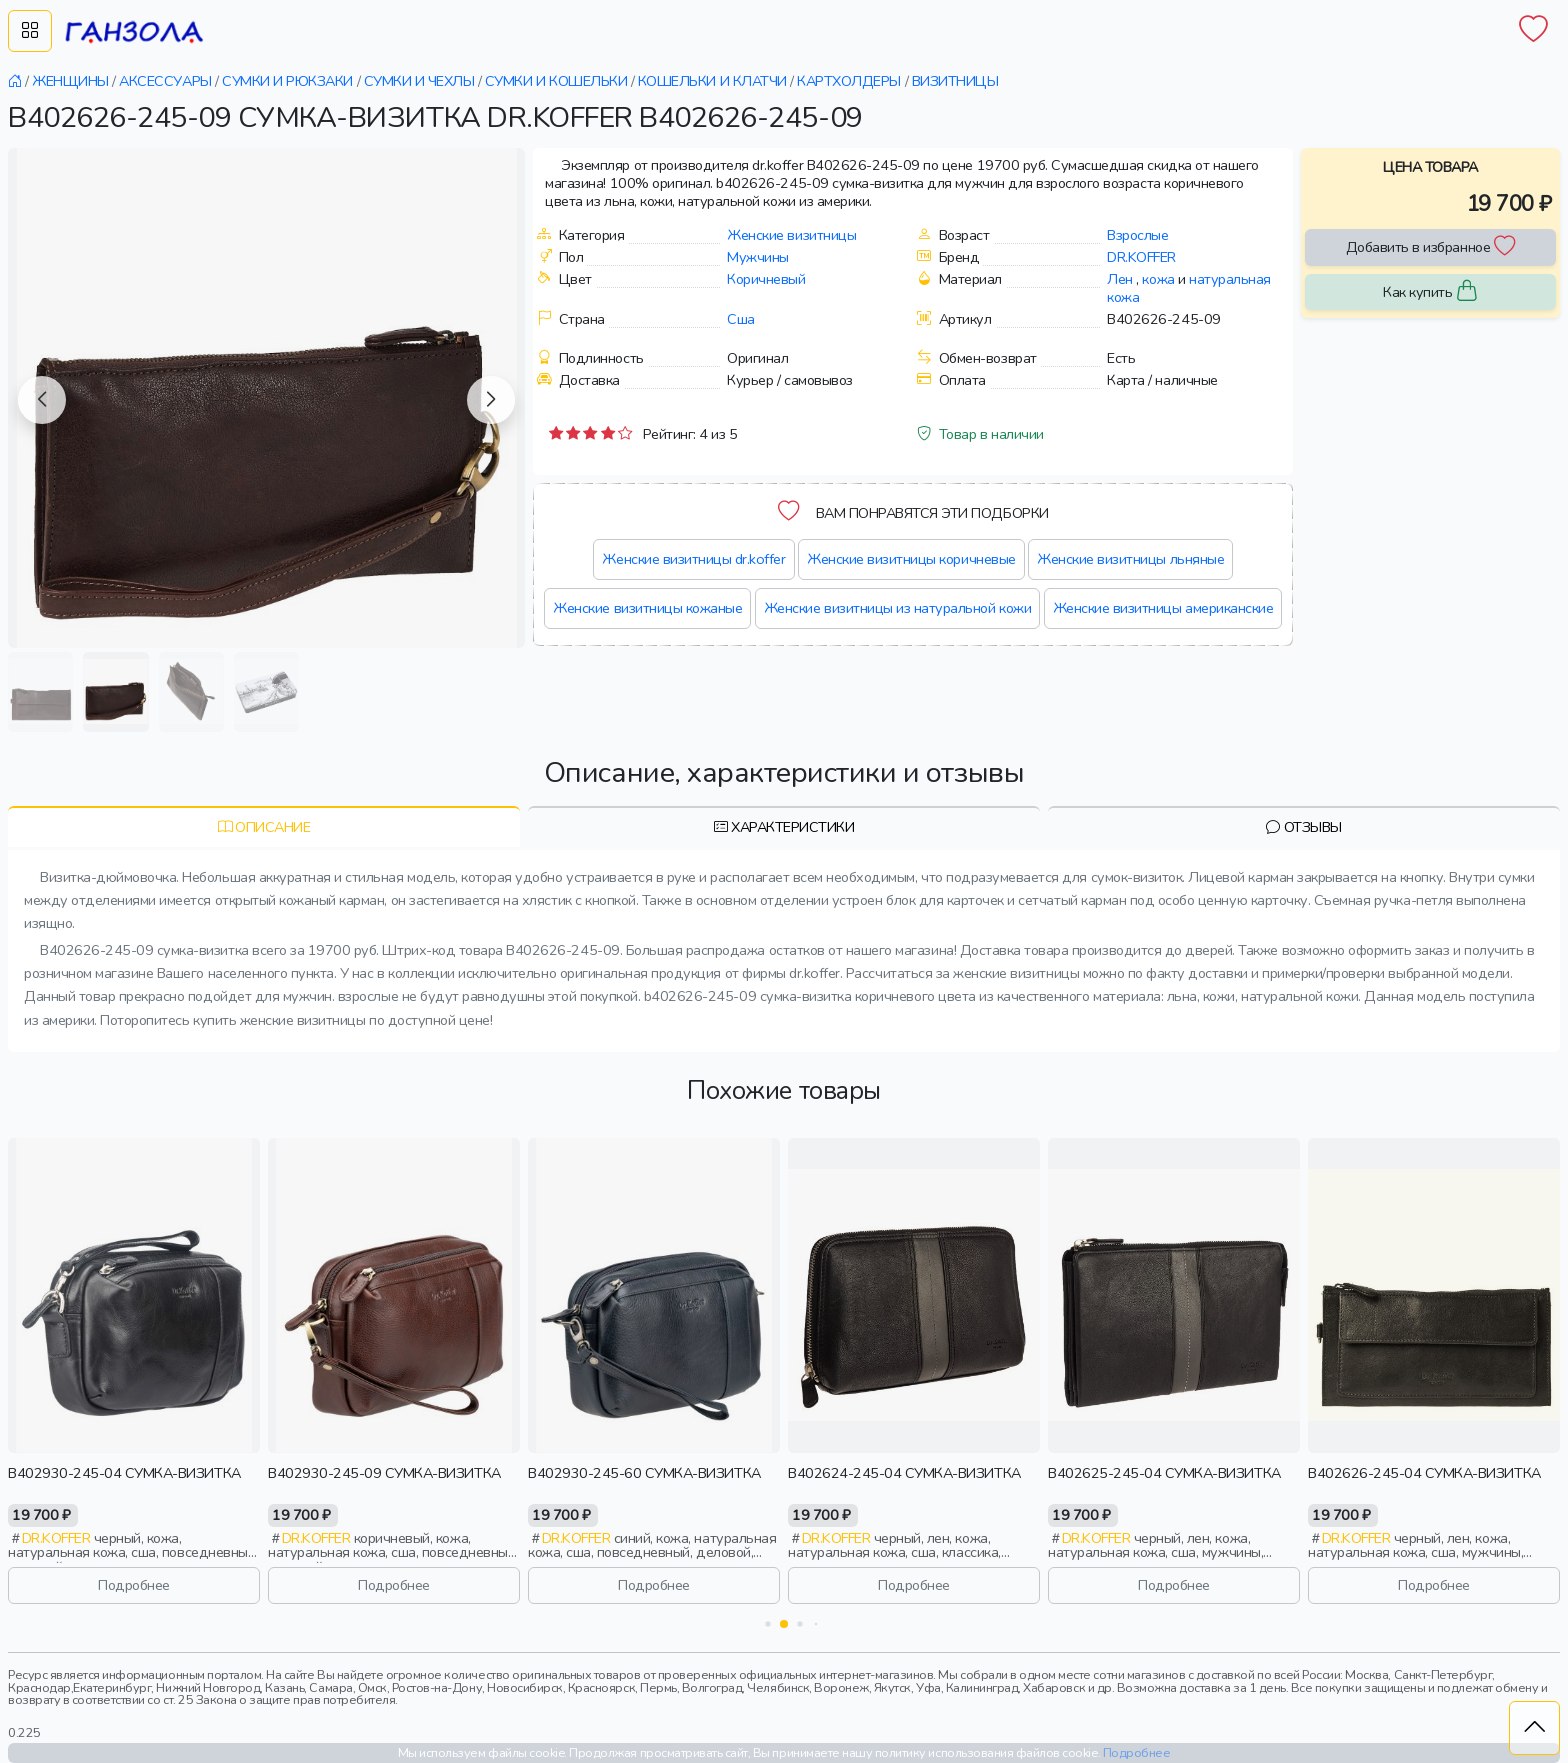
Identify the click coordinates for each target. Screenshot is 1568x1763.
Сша (741, 319)
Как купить (1430, 292)
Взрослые (1137, 235)
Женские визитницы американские (1163, 608)
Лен (1120, 279)
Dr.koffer (1141, 257)
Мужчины (758, 257)
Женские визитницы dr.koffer (693, 559)
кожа (1158, 279)
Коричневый (766, 279)
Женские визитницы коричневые (911, 559)
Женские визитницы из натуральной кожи (897, 608)
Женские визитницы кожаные (647, 608)
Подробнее (134, 1585)
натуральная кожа (1189, 288)
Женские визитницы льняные (1130, 559)
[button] (42, 400)
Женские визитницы (791, 235)
